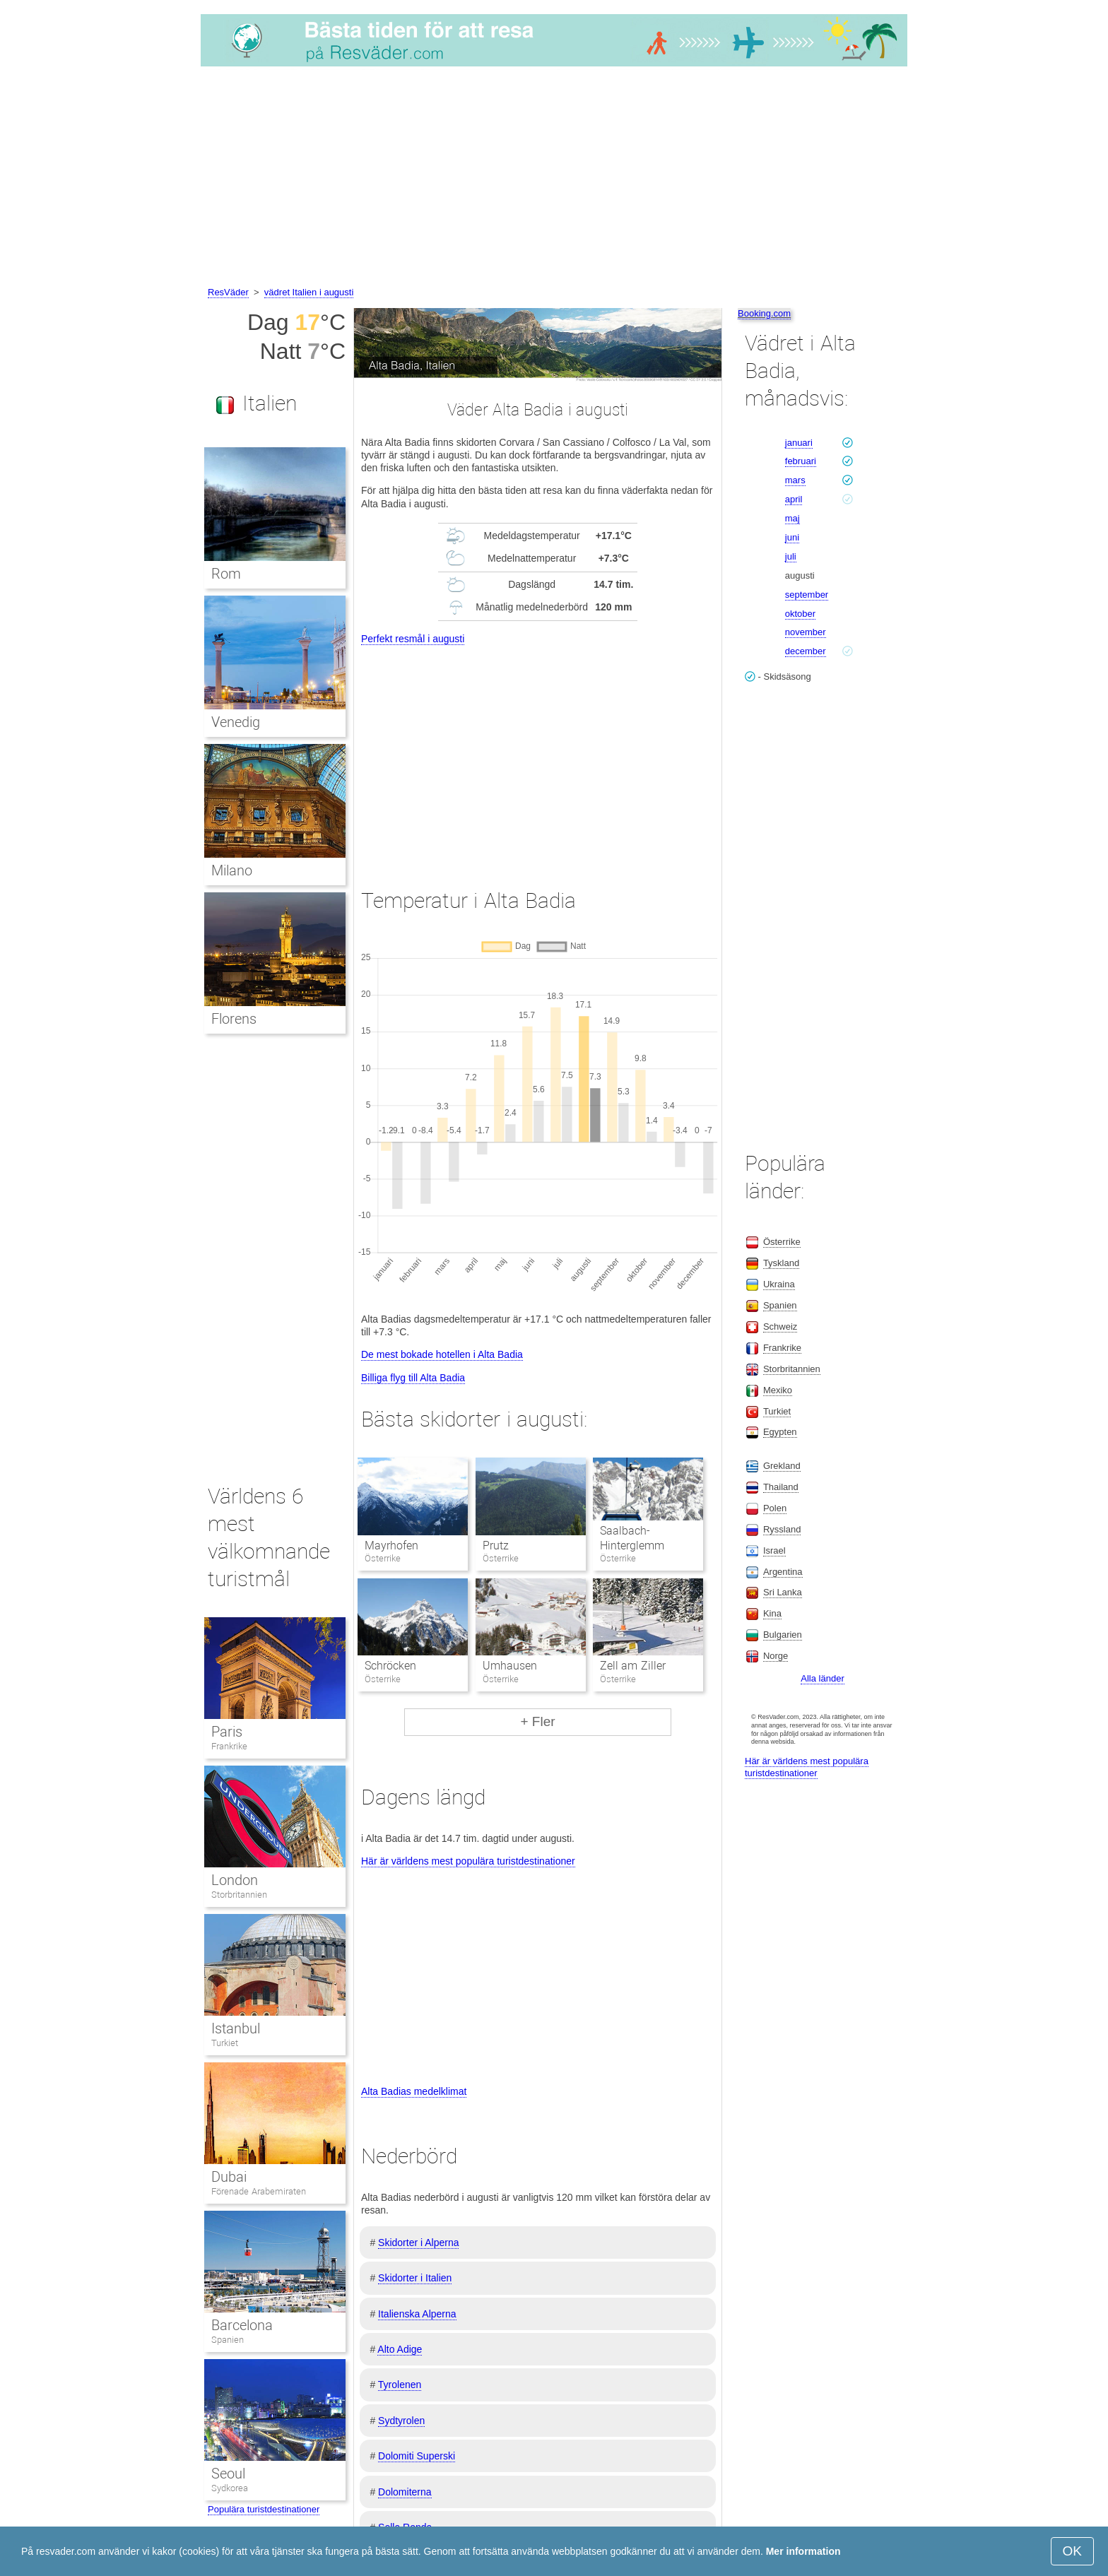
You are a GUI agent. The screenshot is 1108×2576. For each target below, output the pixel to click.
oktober (800, 613)
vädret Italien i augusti (308, 292)
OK (1072, 2550)
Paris (226, 1731)
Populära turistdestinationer (263, 2509)
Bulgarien (782, 1634)
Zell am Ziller (633, 1665)
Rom (226, 573)
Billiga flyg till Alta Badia (413, 1377)
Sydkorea (229, 2488)
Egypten (780, 1431)
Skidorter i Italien (415, 2277)
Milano (231, 870)
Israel (774, 1550)
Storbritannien (239, 1894)
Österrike (782, 1241)
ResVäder (228, 292)
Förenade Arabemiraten (258, 2191)
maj (792, 518)
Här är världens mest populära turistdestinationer (468, 1861)
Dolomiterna (404, 2492)
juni (792, 537)
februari (800, 461)
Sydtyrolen (401, 2420)
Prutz (496, 1545)
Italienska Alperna (417, 2314)
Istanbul (235, 2028)
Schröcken (390, 1665)
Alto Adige (399, 2349)
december (805, 651)
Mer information (803, 2551)
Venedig (235, 722)
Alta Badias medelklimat (413, 2091)
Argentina (783, 1571)
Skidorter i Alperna (418, 2242)
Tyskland (781, 1263)
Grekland (782, 1465)
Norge (775, 1655)
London (234, 1880)
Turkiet (224, 2043)
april (794, 499)
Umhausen (510, 1665)
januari (799, 442)
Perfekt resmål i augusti (412, 638)
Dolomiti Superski (416, 2456)
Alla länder (822, 1678)
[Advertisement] (554, 179)
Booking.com (764, 313)
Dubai (229, 2176)
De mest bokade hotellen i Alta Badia (442, 1354)
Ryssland (782, 1529)
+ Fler (537, 1721)
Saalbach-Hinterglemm (632, 1538)
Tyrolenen (399, 2384)
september (806, 594)
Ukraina (779, 1284)
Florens (234, 1018)
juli (790, 556)
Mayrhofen (391, 1545)
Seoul (228, 2473)
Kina (772, 1613)
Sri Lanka (782, 1592)
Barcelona (242, 2325)
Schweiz (780, 1326)
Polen (774, 1508)
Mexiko (777, 1390)
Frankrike (229, 1746)
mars (795, 480)
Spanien (227, 2339)
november (805, 632)
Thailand (780, 1487)
